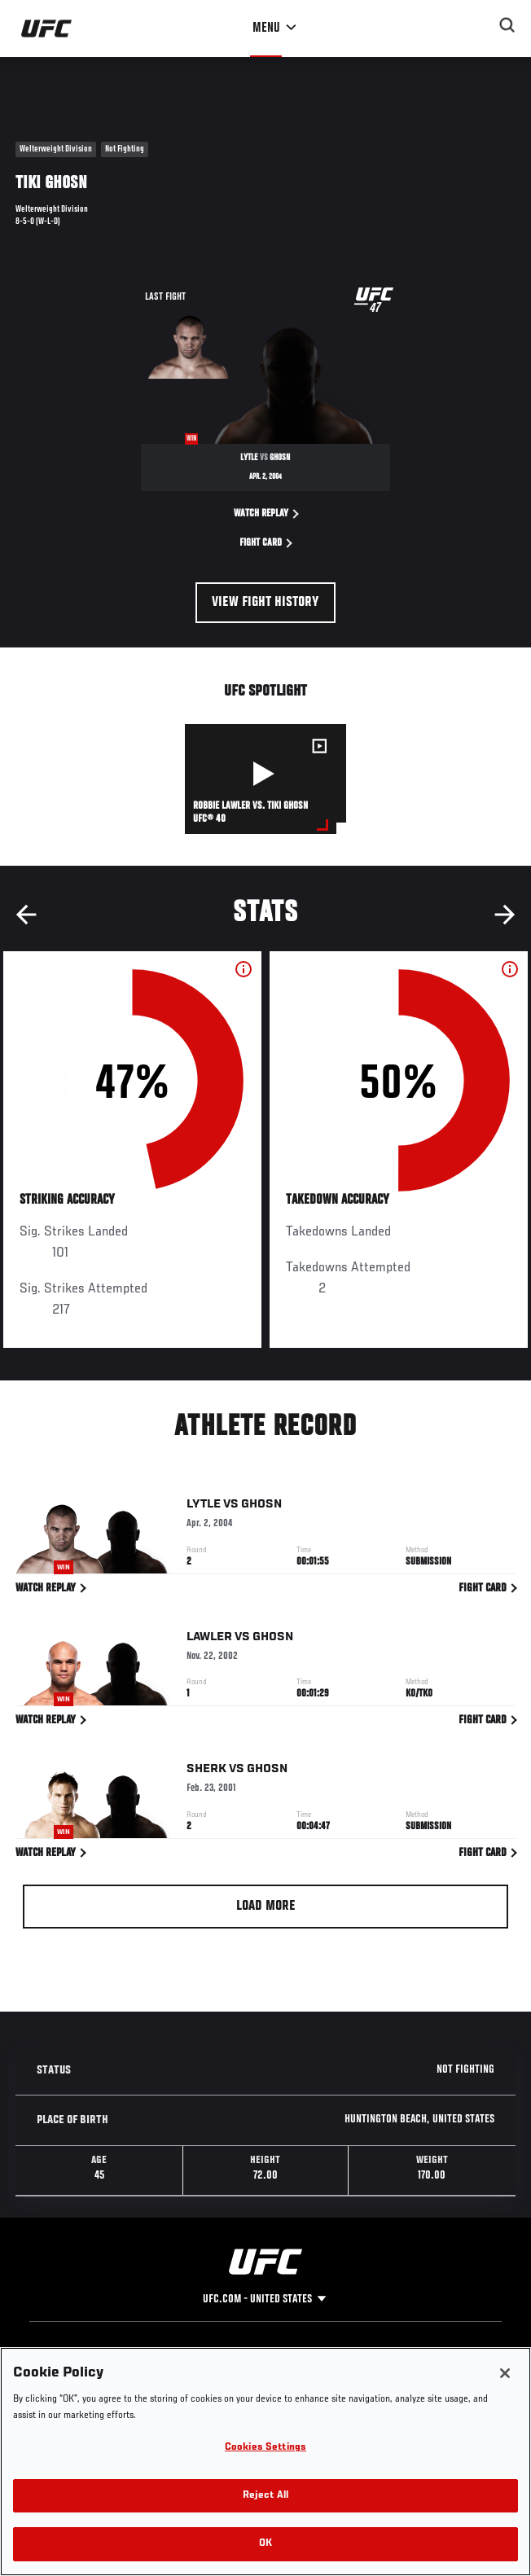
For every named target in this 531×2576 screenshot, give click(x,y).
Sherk (206, 1772)
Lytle (204, 1507)
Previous (26, 914)
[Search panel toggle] (507, 25)
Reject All (265, 2495)
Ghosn (261, 1507)
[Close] (505, 2373)
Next (505, 914)
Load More (266, 1906)
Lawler (209, 1639)
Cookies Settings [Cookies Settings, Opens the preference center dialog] (265, 2447)
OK (265, 2544)
